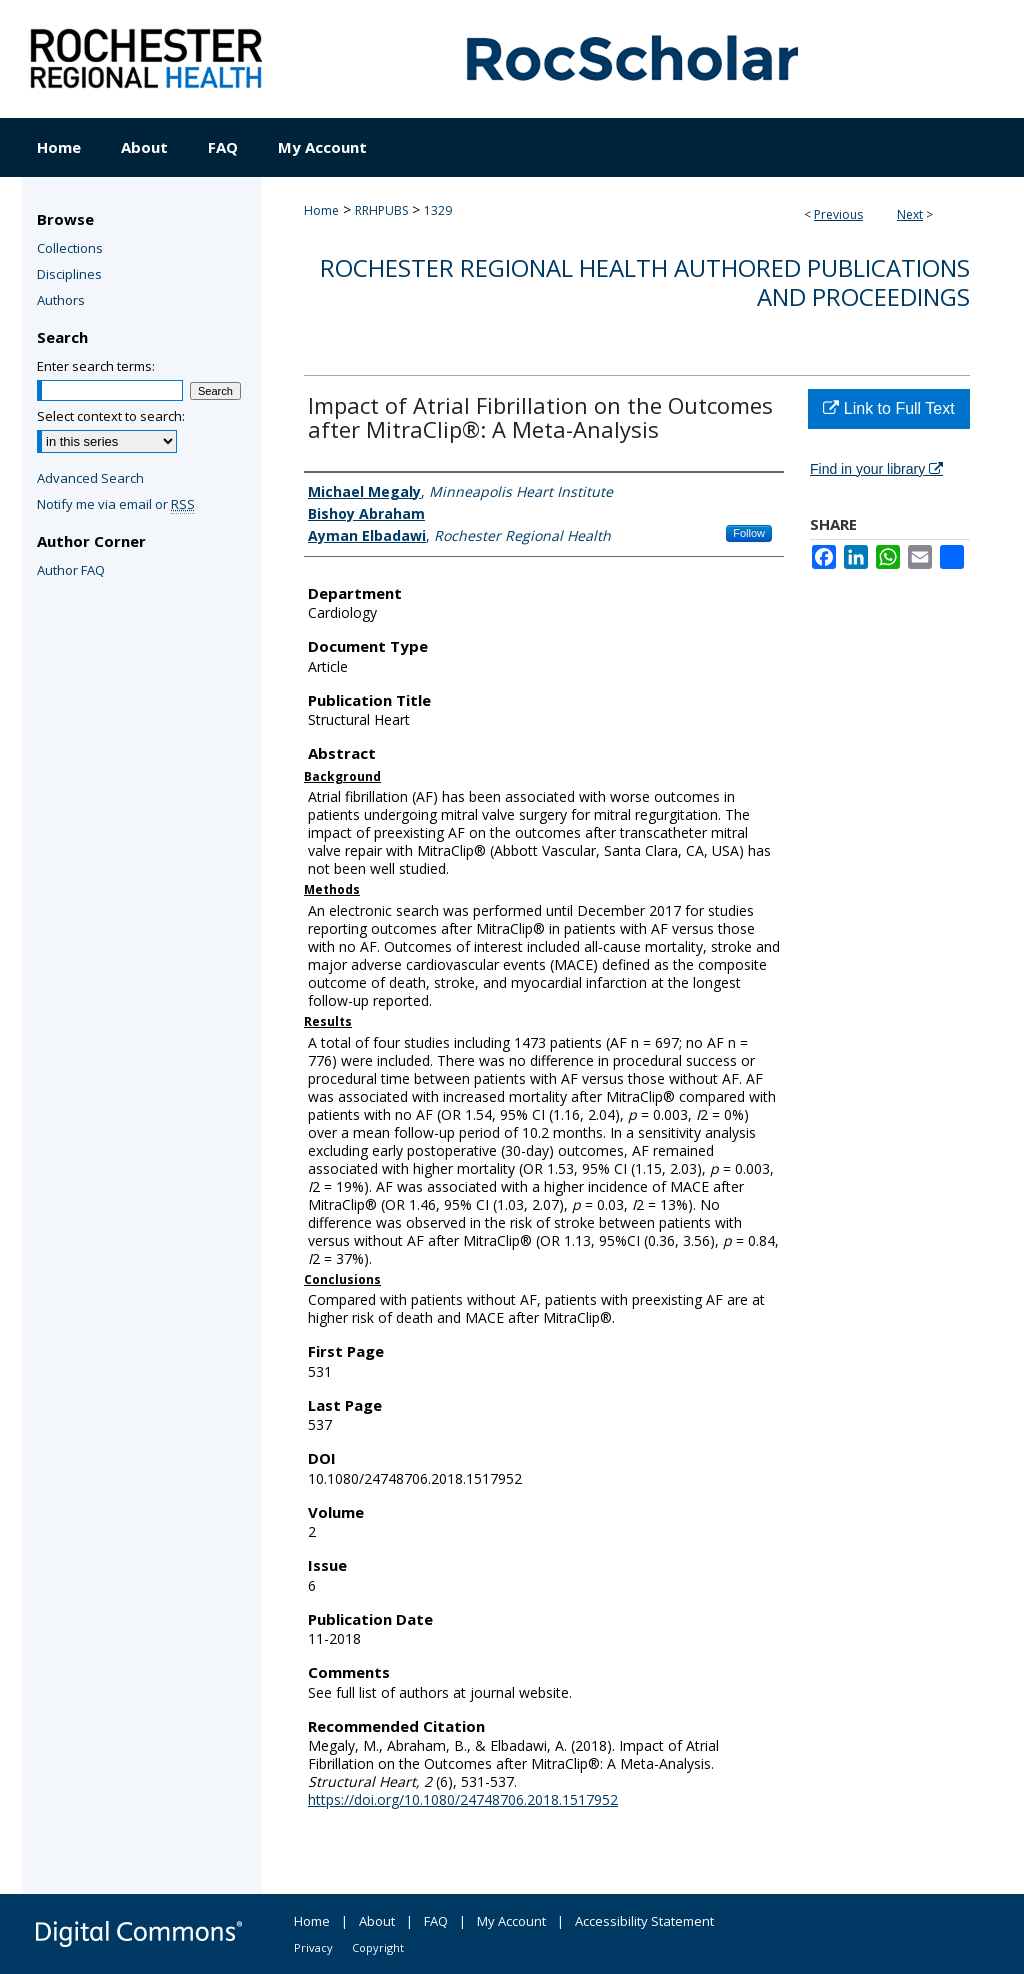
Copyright (378, 1947)
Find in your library (876, 469)
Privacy (313, 1947)
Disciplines (69, 274)
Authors (61, 300)
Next (910, 214)
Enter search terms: (96, 366)
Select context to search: (111, 416)
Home (321, 210)
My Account (511, 1921)
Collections (70, 248)
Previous (838, 214)
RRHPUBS (381, 210)
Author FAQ (71, 570)
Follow (749, 533)
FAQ (436, 1921)
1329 (438, 210)
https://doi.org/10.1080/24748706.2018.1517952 (463, 1799)
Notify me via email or (116, 504)
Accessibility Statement (644, 1921)
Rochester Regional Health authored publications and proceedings (645, 282)
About (377, 1921)
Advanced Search (90, 478)
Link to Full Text (888, 408)
